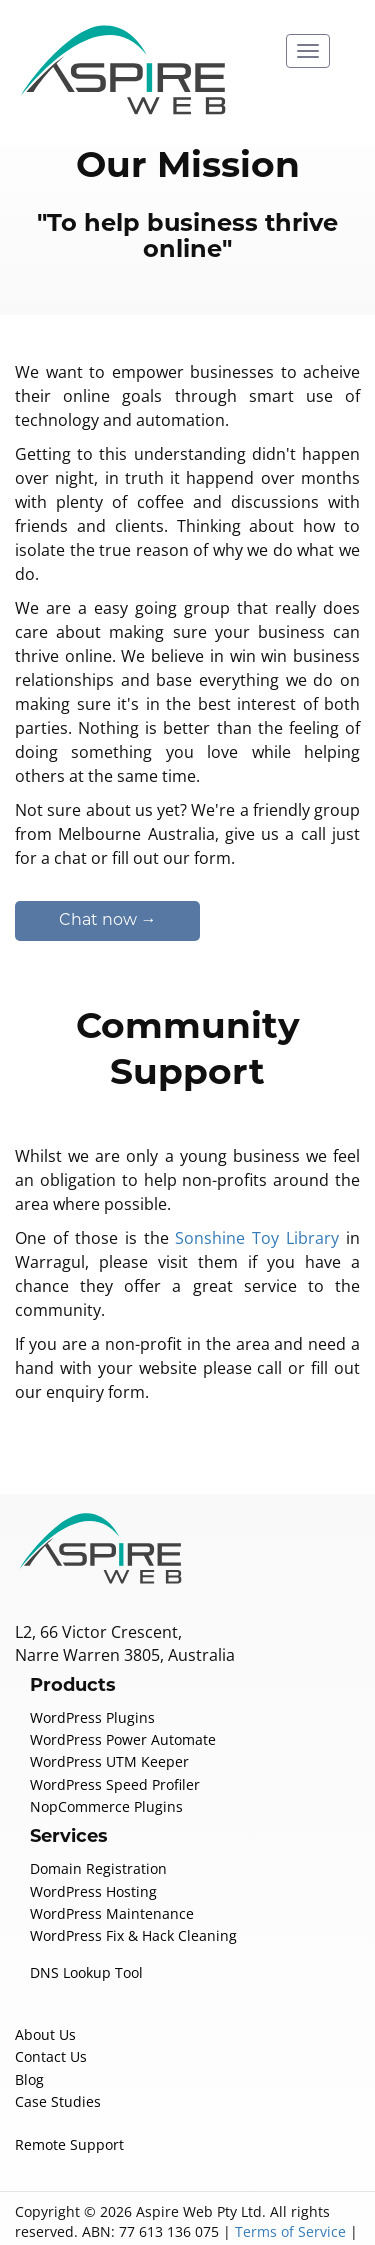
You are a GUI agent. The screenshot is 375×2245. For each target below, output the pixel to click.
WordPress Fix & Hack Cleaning (130, 1888)
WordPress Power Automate (118, 1692)
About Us (44, 1987)
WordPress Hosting (90, 1844)
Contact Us (49, 2009)
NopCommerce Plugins (102, 1759)
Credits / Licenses (217, 2204)
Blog (29, 2032)
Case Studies (56, 2054)
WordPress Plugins (89, 1670)
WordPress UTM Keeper (106, 1714)
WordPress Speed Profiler (111, 1737)
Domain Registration (93, 1821)
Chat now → (108, 896)
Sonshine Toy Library (258, 1213)
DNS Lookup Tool (84, 1925)
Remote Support (66, 2097)
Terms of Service (274, 2184)
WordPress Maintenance (106, 1866)
